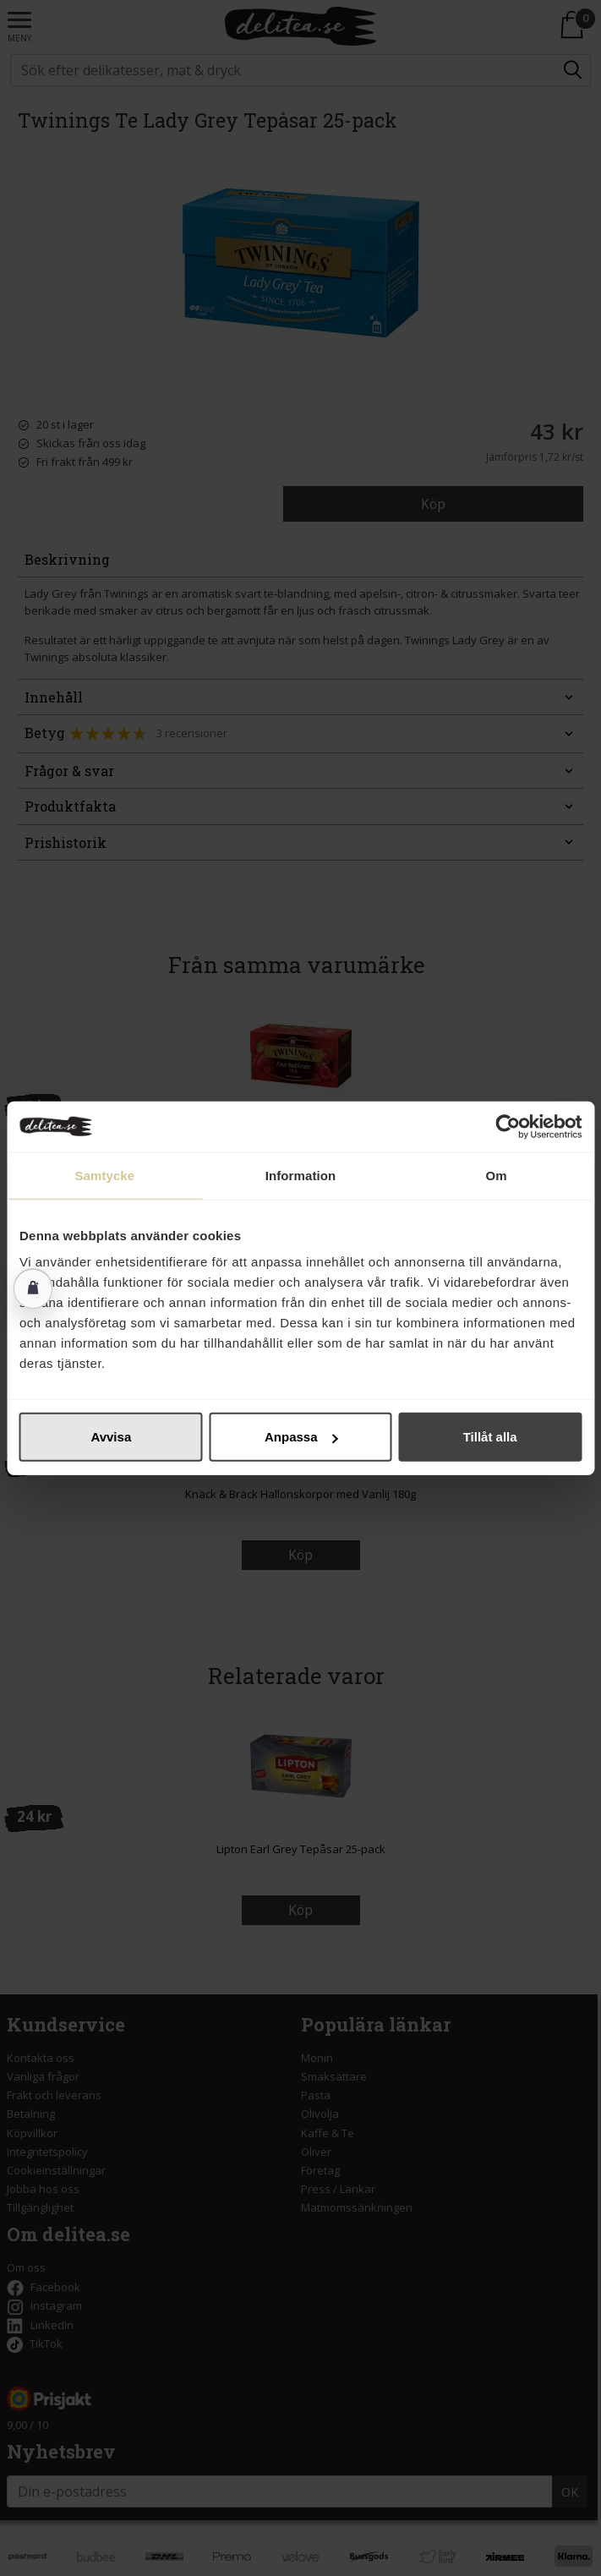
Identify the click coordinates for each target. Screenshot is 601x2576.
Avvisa (110, 1437)
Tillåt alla (490, 1437)
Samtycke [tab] (104, 1175)
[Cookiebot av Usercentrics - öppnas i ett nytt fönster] (508, 1126)
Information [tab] (300, 1175)
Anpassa (301, 1437)
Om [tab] (496, 1175)
